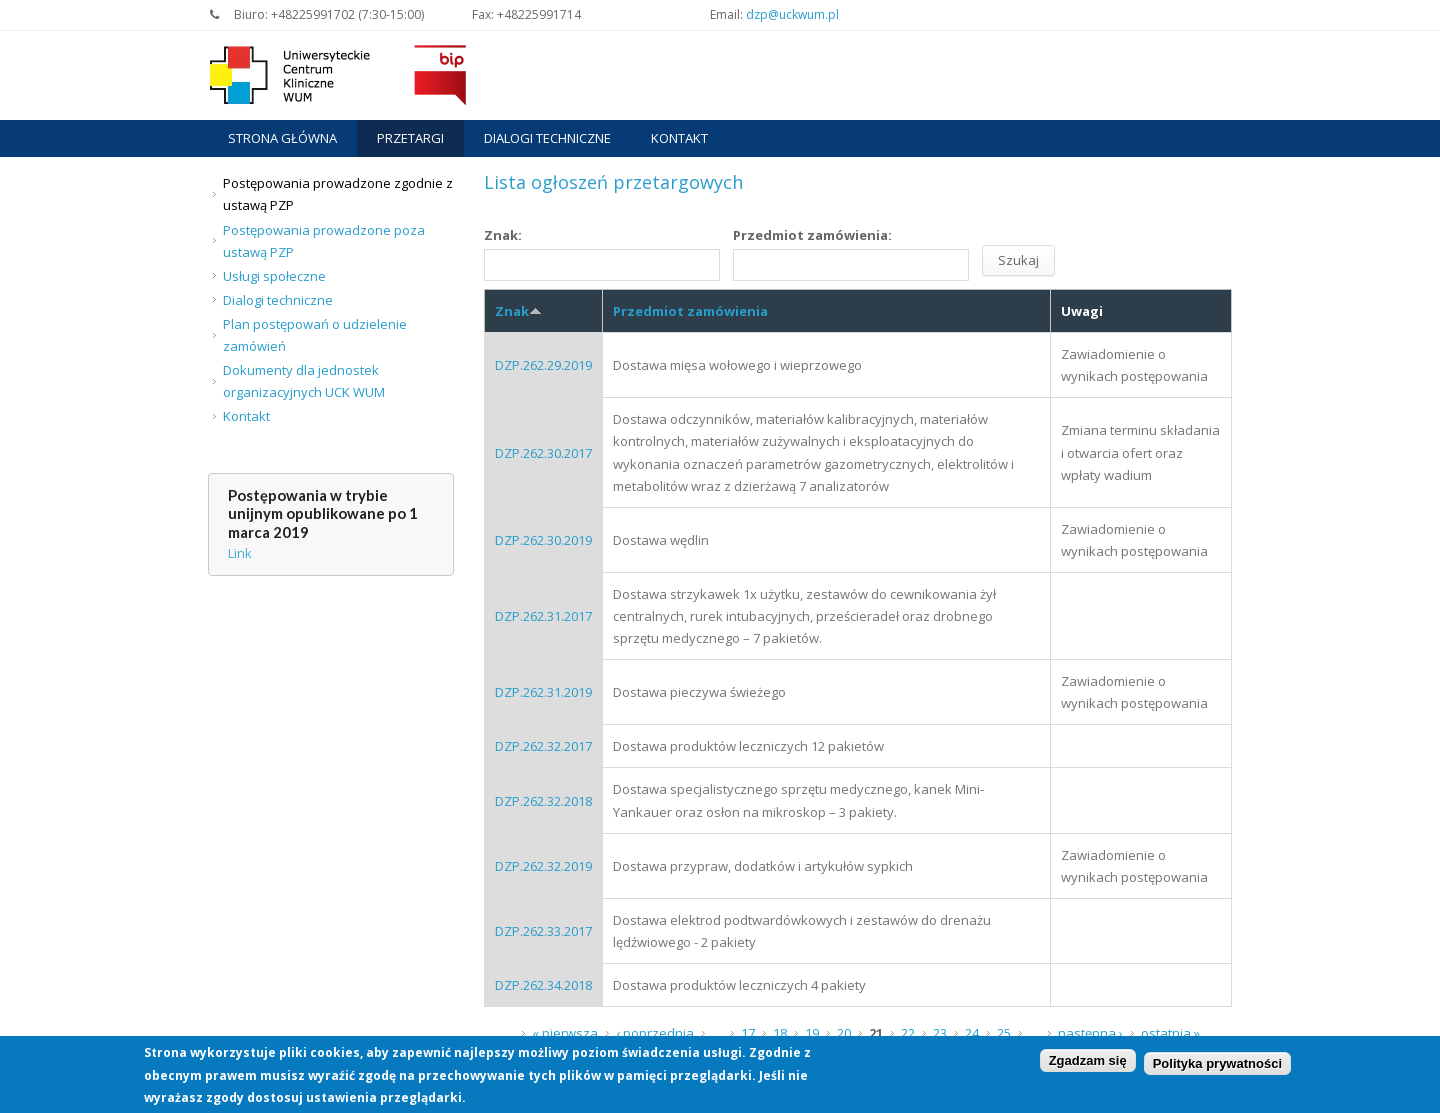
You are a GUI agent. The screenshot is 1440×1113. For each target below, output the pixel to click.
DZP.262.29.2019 (543, 365)
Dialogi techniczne (547, 138)
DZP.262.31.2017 (543, 616)
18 (780, 1033)
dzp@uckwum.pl (792, 14)
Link (240, 553)
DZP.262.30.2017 (543, 453)
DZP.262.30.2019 (543, 540)
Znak (518, 311)
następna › (1090, 1033)
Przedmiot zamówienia (690, 311)
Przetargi (410, 138)
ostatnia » (1170, 1033)
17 (748, 1033)
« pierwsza (565, 1033)
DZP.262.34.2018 (543, 985)
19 (812, 1033)
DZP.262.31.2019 (543, 692)
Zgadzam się (1088, 1063)
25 (1004, 1033)
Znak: (503, 235)
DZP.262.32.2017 (543, 746)
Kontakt (679, 138)
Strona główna (282, 138)
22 (908, 1033)
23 (940, 1033)
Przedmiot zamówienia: (812, 235)
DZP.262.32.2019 (543, 866)
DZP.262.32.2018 (543, 801)
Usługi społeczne (274, 276)
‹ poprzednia (655, 1033)
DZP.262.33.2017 (543, 931)
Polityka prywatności (1217, 1065)
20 (844, 1033)
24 (972, 1033)
